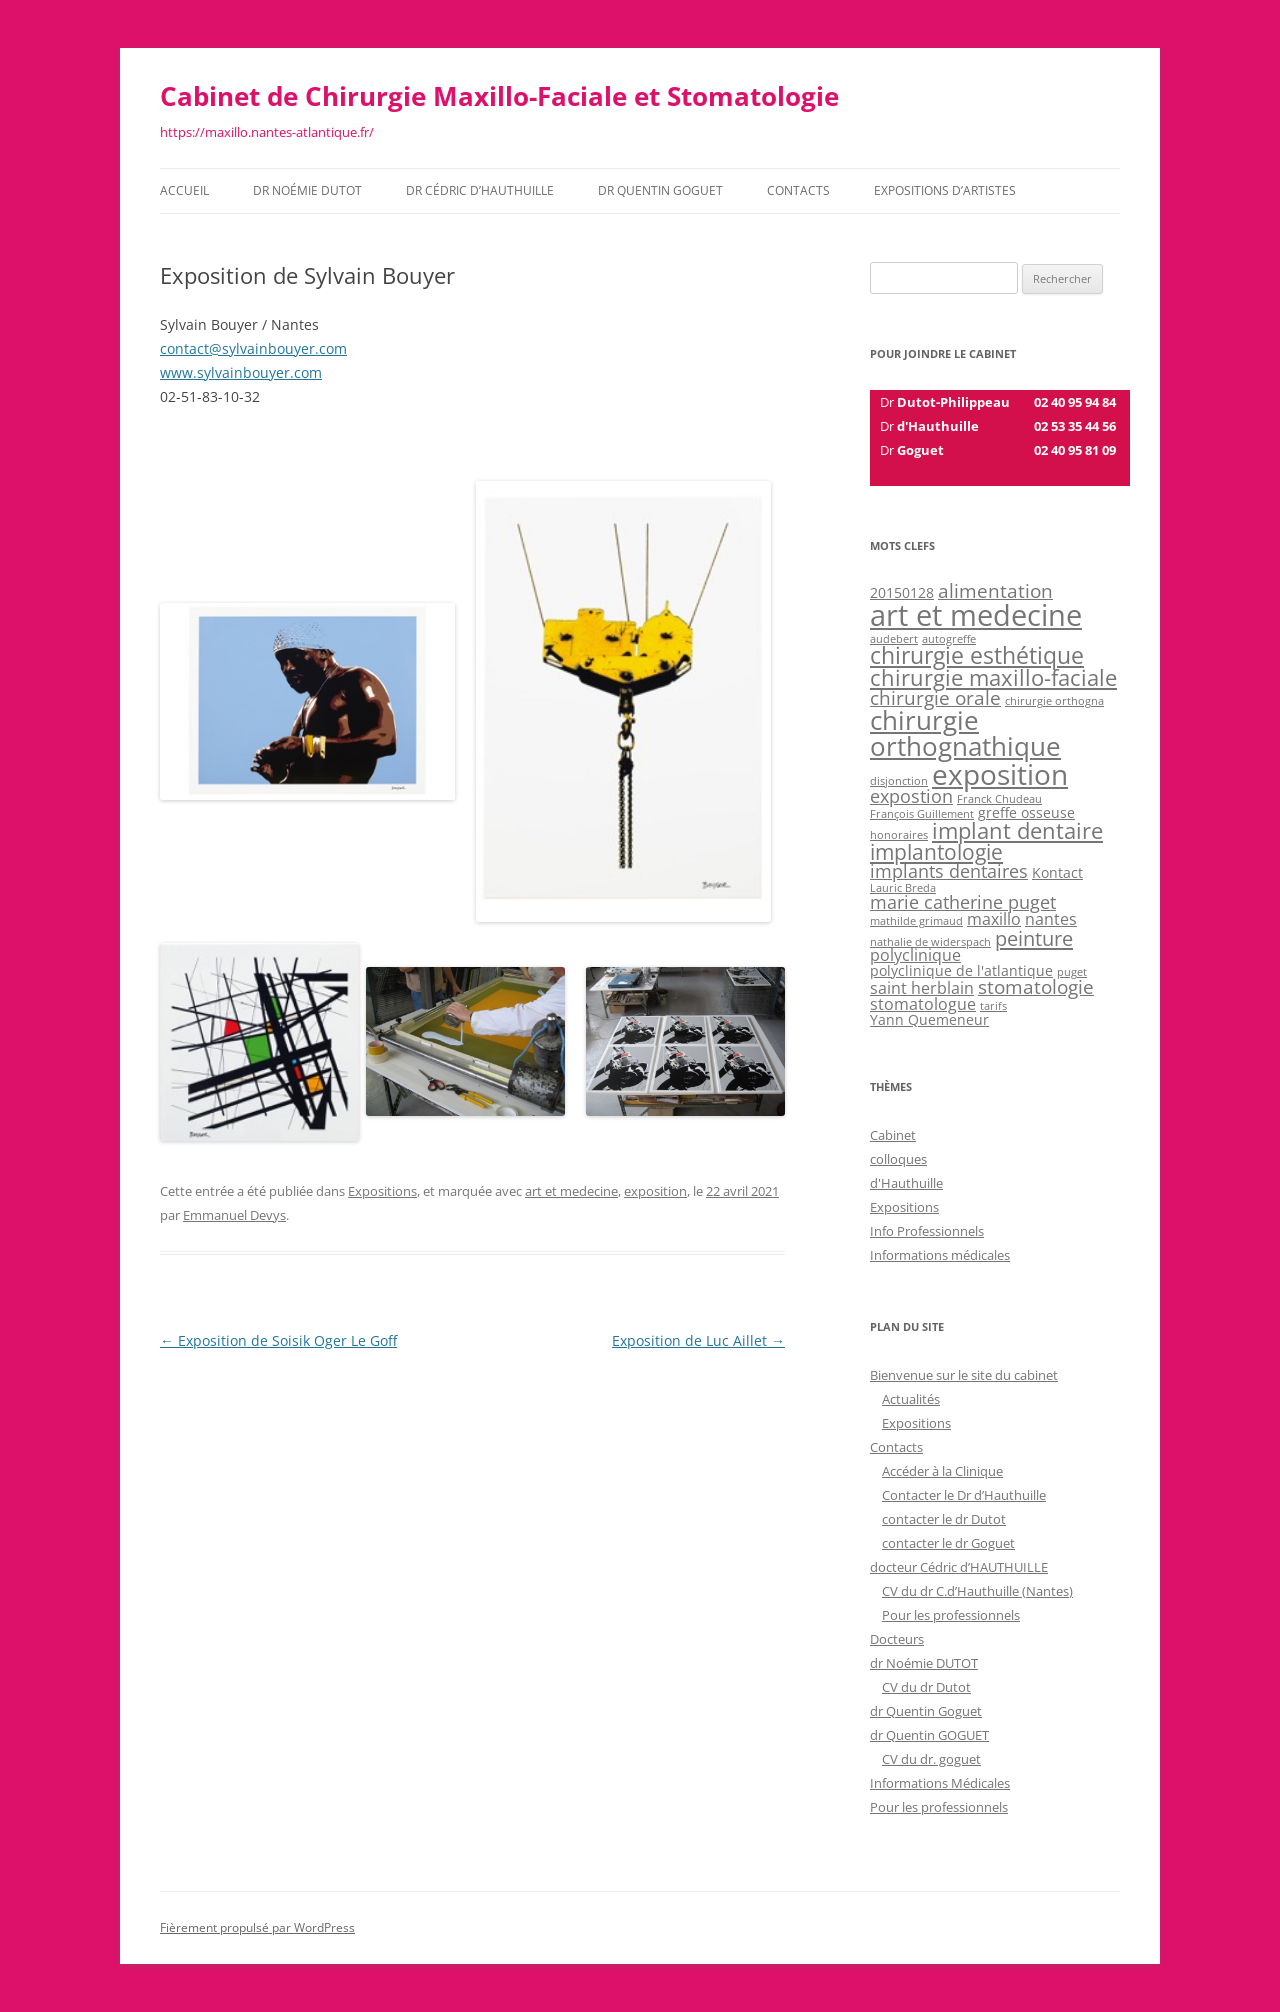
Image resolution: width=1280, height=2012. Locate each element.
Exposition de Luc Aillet (698, 1340)
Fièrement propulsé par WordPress (257, 1927)
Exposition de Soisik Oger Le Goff (278, 1340)
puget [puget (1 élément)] (1072, 972)
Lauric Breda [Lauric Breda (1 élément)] (903, 888)
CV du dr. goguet (931, 1759)
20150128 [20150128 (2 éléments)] (902, 592)
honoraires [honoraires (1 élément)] (899, 835)
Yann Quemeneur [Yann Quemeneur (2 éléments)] (929, 1019)
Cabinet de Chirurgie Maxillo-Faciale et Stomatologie (499, 96)
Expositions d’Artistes (945, 190)
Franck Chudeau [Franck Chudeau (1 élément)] (999, 799)
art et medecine (571, 1191)
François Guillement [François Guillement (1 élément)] (922, 814)
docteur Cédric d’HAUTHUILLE (959, 1567)
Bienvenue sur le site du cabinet (964, 1375)
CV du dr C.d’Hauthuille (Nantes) (977, 1591)
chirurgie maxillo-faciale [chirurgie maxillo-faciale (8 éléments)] (993, 677)
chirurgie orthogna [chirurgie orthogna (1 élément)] (1054, 701)
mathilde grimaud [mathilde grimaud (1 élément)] (916, 921)
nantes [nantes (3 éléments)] (1051, 919)
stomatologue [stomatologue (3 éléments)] (923, 1004)
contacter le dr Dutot (944, 1519)
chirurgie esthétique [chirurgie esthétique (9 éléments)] (977, 655)
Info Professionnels (927, 1231)
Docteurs (897, 1639)
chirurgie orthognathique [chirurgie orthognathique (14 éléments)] (965, 733)
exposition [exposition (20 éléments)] (1000, 774)
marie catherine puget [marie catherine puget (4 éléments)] (963, 902)
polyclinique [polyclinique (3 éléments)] (915, 955)
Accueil (184, 190)
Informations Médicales (940, 1783)
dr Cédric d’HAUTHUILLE (480, 190)
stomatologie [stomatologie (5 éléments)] (1036, 987)
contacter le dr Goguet (948, 1543)
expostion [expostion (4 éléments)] (911, 796)
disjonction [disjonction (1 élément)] (899, 781)
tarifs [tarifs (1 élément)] (993, 1006)
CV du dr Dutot (926, 1687)
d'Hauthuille (906, 1183)
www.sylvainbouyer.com (241, 372)
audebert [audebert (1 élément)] (894, 639)
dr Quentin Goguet (926, 1711)
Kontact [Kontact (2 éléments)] (1057, 872)
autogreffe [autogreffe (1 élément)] (949, 639)
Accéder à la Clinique (942, 1471)
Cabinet (893, 1135)
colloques (898, 1159)
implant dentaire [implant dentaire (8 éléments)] (1017, 830)
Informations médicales (940, 1255)
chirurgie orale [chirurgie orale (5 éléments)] (935, 698)
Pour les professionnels (951, 1615)
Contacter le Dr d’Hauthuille (964, 1495)
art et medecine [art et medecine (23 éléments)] (976, 615)
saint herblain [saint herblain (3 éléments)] (922, 988)
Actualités (911, 1399)
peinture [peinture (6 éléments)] (1034, 938)
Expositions (382, 1191)
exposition (655, 1191)
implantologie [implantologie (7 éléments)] (936, 852)
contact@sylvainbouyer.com (253, 348)
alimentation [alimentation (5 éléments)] (995, 591)
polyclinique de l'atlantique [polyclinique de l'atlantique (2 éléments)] (961, 970)
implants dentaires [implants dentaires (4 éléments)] (949, 871)
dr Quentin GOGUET (660, 190)
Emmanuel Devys (234, 1215)
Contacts (798, 190)
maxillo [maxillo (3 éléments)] (994, 919)
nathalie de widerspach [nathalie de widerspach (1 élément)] (930, 942)
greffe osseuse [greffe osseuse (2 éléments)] (1026, 812)
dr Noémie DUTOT (307, 190)
